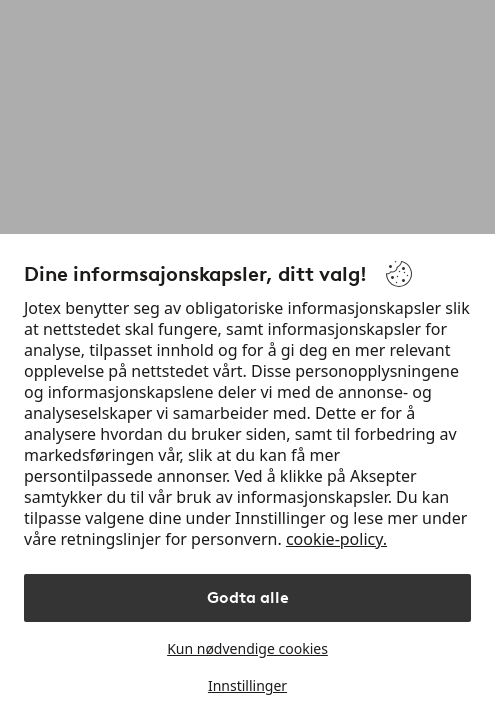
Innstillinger (247, 685)
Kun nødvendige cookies (247, 648)
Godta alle (248, 597)
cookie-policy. (336, 539)
